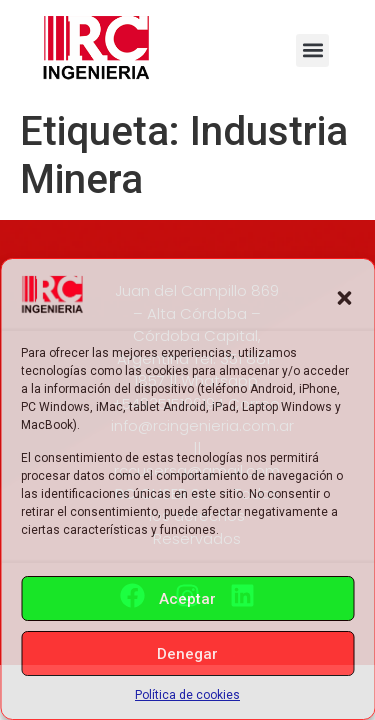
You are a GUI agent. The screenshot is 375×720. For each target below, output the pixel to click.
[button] (344, 298)
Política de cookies (187, 695)
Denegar (187, 654)
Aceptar (187, 599)
